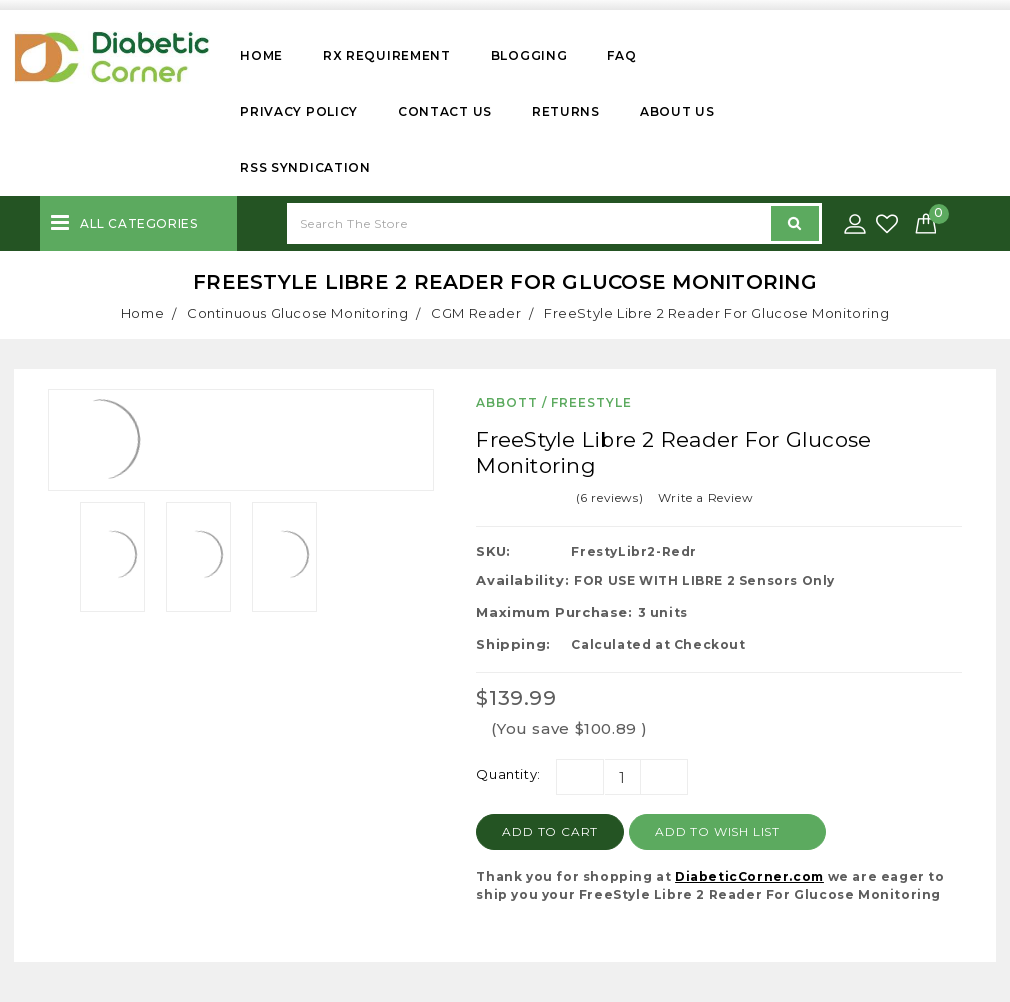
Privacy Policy (299, 111)
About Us (677, 111)
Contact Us (445, 111)
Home (261, 55)
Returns (566, 111)
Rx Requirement (387, 55)
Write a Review (705, 497)
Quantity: (508, 774)
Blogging (529, 55)
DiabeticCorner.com (749, 876)
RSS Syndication (305, 167)
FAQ (621, 55)
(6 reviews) (610, 497)
